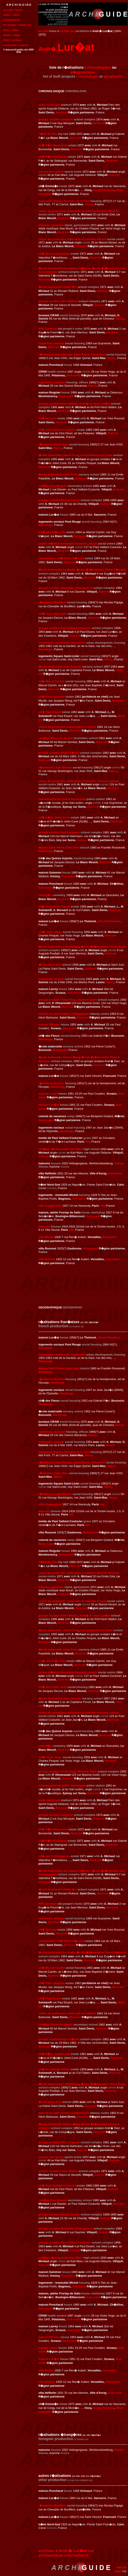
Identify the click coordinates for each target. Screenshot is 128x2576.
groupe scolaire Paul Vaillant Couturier (64, 628)
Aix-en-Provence (109, 921)
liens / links (10, 30)
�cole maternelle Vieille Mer (57, 287)
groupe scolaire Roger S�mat (58, 752)
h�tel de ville (47, 134)
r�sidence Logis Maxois (55, 767)
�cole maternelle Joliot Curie (58, 455)
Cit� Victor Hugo (50, 932)
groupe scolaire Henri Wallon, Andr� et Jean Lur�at (74, 403)
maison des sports (51, 171)
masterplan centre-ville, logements (61, 642)
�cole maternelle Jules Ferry (58, 474)
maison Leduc (48, 1093)
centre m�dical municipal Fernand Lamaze (67, 543)
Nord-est (61, 112)
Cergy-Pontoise (103, 190)
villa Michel (46, 1237)
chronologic (88, 76)
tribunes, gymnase (51, 225)
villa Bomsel (46, 1259)
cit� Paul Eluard (49, 712)
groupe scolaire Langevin (55, 119)
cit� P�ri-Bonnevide (53, 145)
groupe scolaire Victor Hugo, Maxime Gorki (67, 999)
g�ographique (82, 72)
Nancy (89, 204)
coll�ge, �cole (49, 1149)
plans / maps (11, 35)
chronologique (99, 67)
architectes (67, 31)
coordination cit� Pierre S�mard (61, 558)
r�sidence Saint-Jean (53, 444)
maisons (44, 1226)
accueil (43, 31)
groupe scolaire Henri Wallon (58, 301)
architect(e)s (11, 19)
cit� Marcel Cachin (51, 681)
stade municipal (49, 104)
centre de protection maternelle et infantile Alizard (72, 239)
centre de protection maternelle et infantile (67, 727)
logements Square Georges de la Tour (64, 201)
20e (87, 1141)
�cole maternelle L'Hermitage (58, 946)
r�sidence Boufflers (52, 602)
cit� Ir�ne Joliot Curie (54, 817)
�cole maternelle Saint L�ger (58, 1057)
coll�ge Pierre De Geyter (55, 738)
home (53, 31)
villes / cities (11, 14)
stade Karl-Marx (72, 1149)
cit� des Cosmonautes (54, 253)
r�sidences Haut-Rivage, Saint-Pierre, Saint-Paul (71, 354)
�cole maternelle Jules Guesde (59, 666)
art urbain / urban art (17, 25)
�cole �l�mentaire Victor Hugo (103, 946)
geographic (113, 76)
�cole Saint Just (49, 964)
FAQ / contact (12, 40)
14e (102, 1205)
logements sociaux (51, 343)
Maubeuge (45, 525)
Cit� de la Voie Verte (52, 613)
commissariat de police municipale (62, 799)
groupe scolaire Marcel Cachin (59, 500)
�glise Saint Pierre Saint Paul (58, 847)
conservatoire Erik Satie (96, 455)
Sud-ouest (74, 375)
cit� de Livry (47, 418)
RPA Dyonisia (47, 328)
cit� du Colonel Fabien (54, 906)
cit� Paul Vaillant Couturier (57, 429)
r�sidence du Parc (51, 1083)
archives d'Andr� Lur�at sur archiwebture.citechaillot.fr (66, 2553)
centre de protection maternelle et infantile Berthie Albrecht (78, 211)
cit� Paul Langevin (51, 696)
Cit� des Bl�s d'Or (51, 532)
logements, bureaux (51, 382)
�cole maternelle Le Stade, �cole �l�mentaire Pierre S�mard (82, 569)
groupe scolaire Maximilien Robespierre (65, 588)
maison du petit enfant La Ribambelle (63, 1013)
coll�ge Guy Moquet (52, 486)
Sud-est (114, 175)
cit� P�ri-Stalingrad (52, 156)
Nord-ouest (66, 396)
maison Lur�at (48, 1104)
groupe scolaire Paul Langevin (59, 832)
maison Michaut (49, 1024)
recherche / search (15, 45)
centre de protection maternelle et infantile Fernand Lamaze (78, 781)
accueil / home (13, 9)
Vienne (118, 1163)
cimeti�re (45, 895)
